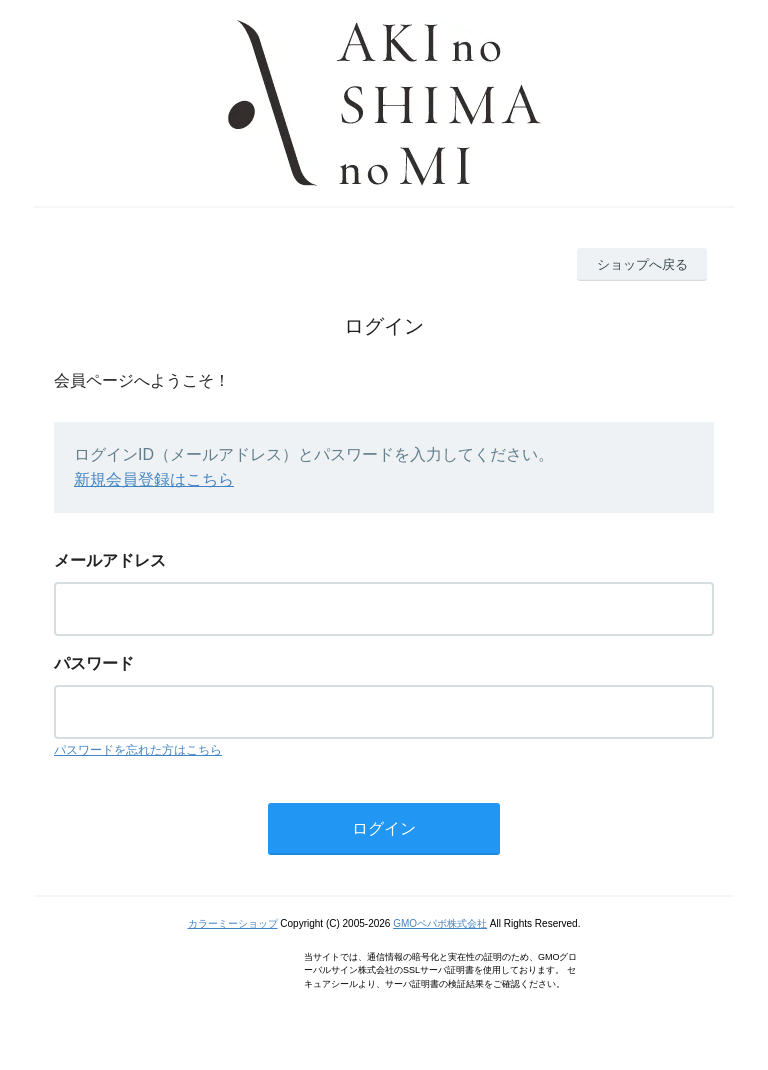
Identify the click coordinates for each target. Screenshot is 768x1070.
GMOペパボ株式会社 (440, 923)
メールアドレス (110, 560)
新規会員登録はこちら (154, 479)
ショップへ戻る (642, 264)
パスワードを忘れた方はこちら (138, 750)
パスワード (94, 663)
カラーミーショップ (233, 923)
